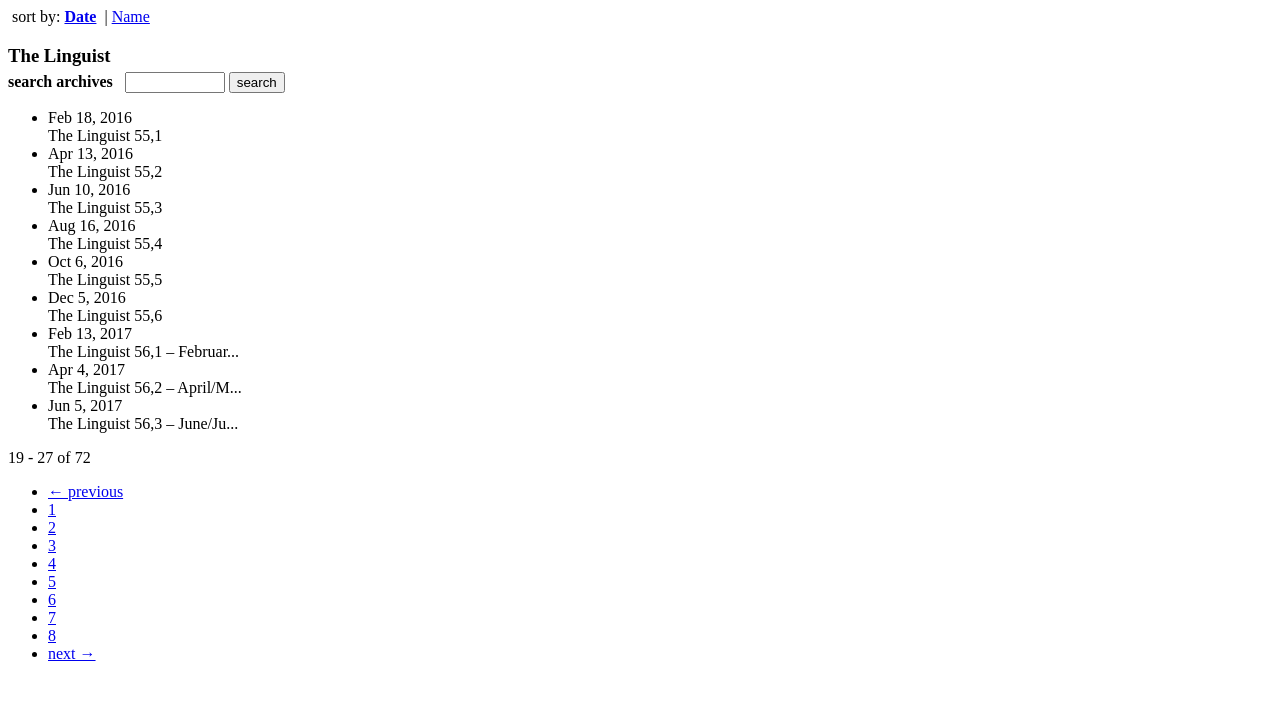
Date (80, 16)
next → (72, 653)
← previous (85, 491)
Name (131, 16)
